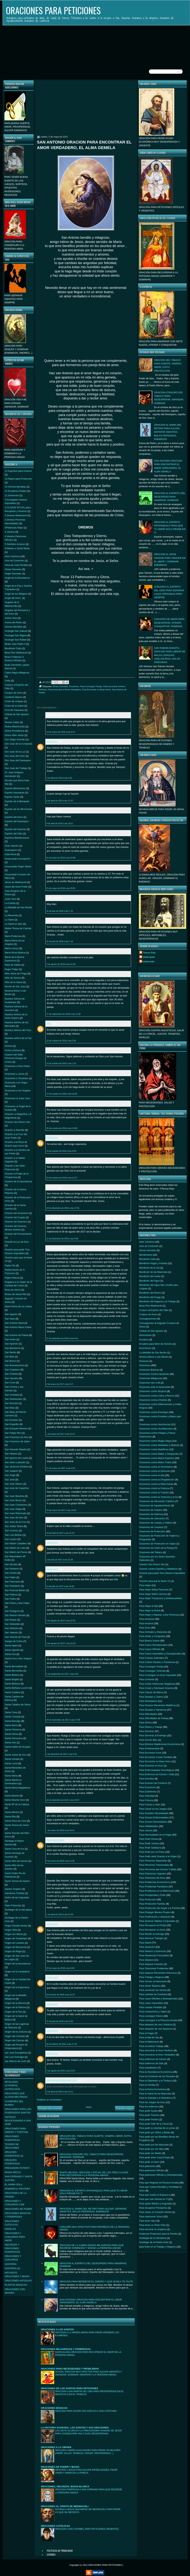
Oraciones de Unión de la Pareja (156, 1547)
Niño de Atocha (13, 977)
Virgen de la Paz (13, 2011)
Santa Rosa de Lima (15, 1820)
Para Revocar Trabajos (151, 1938)
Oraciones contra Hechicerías (155, 1424)
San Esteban (12, 1420)
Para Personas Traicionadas (154, 1864)
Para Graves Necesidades (153, 1821)
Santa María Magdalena (17, 1787)
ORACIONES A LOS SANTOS (57, 2329)
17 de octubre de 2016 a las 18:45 (61, 1094)
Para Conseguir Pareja (151, 1666)
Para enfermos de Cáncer (153, 2059)
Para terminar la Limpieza (153, 2229)
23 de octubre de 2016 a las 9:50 (61, 1151)
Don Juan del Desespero (18, 760)
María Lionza (12, 948)
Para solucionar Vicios (151, 2216)
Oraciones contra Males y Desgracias (159, 1453)
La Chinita (10, 903)
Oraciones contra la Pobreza (154, 1488)
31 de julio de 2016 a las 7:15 (59, 911)
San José (10, 1479)
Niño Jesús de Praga (16, 973)
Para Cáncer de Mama (151, 1692)
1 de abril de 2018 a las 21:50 (59, 1914)
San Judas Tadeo (14, 1526)
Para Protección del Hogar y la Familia (159, 1908)
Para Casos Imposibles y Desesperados (160, 1653)
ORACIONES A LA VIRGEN (56, 2447)
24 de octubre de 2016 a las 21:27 (61, 1178)
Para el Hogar (146, 2033)
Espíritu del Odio (13, 833)
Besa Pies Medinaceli (150, 1305)
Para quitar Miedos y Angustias (155, 2203)
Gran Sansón (12, 845)
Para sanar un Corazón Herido (155, 2212)
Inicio (88, 2107)
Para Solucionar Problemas (153, 1968)
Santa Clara (11, 1712)
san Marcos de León (15, 2061)
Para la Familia (147, 2084)
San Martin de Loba (15, 1547)
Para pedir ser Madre (150, 2153)
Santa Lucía (11, 1763)
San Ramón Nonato (15, 1615)
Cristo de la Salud (14, 705)
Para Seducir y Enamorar (152, 1951)
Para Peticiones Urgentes (152, 1873)
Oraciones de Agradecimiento (155, 1505)
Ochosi (8, 1046)
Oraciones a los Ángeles (18, 1090)
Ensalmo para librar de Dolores (155, 1343)
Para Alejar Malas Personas (154, 1589)
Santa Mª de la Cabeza (17, 1804)
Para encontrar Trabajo (151, 2046)
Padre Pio (10, 1265)
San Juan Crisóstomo (16, 1504)
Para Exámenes (147, 1791)
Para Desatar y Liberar (151, 1696)
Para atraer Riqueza (150, 1985)
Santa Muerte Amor (15, 1799)
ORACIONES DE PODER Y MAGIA (60, 2466)
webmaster (149, 961)
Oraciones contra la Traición (154, 1492)
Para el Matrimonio (149, 2041)
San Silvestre (12, 1628)
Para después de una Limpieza (155, 2024)
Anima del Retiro (13, 622)
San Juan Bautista (14, 1496)
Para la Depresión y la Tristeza (155, 2080)
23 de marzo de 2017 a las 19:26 (61, 1510)
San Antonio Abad (14, 1323)
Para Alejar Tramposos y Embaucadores (160, 1598)
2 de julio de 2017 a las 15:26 (59, 1560)
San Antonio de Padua (16, 1335)
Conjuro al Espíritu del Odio (153, 1310)
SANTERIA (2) (12, 2268)
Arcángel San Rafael (16, 639)
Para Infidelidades (148, 1826)
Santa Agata (11, 1645)
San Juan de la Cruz (15, 1522)
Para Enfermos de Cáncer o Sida (156, 1774)
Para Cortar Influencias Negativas (157, 1683)
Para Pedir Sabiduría (150, 1847)
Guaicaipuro (11, 850)
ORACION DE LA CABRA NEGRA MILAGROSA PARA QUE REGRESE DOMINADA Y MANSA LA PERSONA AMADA (92, 2246)
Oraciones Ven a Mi (149, 1382)
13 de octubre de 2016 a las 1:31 (61, 1063)
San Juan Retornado (16, 1513)
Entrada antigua (124, 2108)
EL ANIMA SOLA (14, 2184)
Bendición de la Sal (149, 1267)
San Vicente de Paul (15, 1637)
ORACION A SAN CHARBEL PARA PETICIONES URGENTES (87, 2529)
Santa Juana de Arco (16, 1754)
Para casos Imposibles (151, 2003)
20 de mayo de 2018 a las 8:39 (60, 1968)
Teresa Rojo (149, 952)
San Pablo (10, 1577)
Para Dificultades (148, 1714)
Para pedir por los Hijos (151, 2149)
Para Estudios (146, 1778)
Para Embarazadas (149, 1748)
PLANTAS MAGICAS (16, 2284)
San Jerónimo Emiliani (16, 1466)
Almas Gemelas (147, 1250)
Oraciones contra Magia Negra (155, 1440)
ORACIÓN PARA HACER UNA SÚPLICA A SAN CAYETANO (86, 2411)
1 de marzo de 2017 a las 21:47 (60, 1434)
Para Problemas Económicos (154, 1882)
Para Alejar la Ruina (149, 1610)
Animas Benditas (14, 626)
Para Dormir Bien (148, 1740)
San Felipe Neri (13, 1433)
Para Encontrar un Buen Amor (155, 1761)
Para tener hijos (147, 2220)
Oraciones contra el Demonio (154, 1471)
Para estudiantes (148, 2067)
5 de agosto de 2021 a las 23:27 (60, 2071)
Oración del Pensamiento (18, 1233)
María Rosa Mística (15, 952)
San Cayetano (12, 1369)
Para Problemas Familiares (153, 1886)
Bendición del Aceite (150, 1276)
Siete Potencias (13, 1905)
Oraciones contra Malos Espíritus (156, 1458)
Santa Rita (10, 1816)
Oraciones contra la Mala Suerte (156, 1484)
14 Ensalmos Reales (16, 491)
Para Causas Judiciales (151, 1657)
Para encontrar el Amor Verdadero (157, 2054)
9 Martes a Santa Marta (17, 548)
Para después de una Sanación (155, 2028)
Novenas (144, 1361)
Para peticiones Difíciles (152, 2170)
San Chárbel (11, 1373)
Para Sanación (147, 1947)
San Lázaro (11, 1539)
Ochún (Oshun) (13, 1050)
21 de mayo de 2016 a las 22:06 (60, 858)
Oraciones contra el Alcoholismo (156, 1466)
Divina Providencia (15, 730)
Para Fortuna (146, 1800)
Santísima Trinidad (15, 1893)
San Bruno (10, 1360)
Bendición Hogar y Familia (153, 1263)
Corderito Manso (13, 697)
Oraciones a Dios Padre (17, 1066)
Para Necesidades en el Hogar (155, 1834)
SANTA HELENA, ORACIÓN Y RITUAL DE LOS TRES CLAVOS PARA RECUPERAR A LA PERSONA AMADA (94, 2174)
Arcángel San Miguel (16, 635)
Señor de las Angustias (17, 1897)
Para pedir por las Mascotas (154, 2144)
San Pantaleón (12, 1585)
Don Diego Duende (15, 739)
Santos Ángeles (13, 1889)
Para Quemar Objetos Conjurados (157, 1921)
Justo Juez (10, 898)
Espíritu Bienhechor (15, 788)
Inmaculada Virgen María (18, 866)
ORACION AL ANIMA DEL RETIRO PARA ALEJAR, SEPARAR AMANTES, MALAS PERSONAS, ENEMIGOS (168, 432)
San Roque (11, 1619)
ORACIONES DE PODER (18, 2209)
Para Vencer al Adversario (153, 1981)
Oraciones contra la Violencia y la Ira (158, 1497)
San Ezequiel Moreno (16, 1428)
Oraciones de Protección (152, 1531)
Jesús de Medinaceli (15, 882)
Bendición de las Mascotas (153, 1272)
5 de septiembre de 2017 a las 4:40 (62, 1674)
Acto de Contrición (149, 1246)
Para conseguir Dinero (151, 2016)
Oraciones (144, 1365)
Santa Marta (11, 1775)
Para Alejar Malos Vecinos (153, 1594)
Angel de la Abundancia (17, 577)
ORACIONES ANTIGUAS (18, 2280)
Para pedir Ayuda (148, 2110)
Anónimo (51, 741)
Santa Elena (11, 1725)
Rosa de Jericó (13, 1289)
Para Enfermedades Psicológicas (156, 1770)
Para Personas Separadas (153, 1860)
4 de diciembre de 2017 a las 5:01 (61, 1754)
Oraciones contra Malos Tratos (155, 1462)
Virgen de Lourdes (14, 1942)
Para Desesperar (148, 1701)
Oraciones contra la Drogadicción (156, 1479)
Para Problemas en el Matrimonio (157, 1890)
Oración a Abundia (14, 1130)
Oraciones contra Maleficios (154, 1449)
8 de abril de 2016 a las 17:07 (59, 801)
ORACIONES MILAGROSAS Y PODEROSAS (66, 2349)
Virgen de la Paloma (15, 2007)
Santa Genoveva (14, 1738)
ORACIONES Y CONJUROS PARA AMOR (15, 2237)
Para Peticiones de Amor (152, 1877)
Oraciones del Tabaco (150, 1552)
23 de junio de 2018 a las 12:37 (60, 1994)
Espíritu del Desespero (17, 821)
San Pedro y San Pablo (17, 1603)
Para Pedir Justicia (149, 1843)
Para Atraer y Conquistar (152, 1636)
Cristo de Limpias (14, 701)
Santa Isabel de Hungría (18, 1746)
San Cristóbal (12, 1394)
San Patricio (11, 1594)
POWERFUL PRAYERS (17, 2188)
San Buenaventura (15, 1365)
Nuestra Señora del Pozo (18, 1030)
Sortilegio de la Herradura (153, 2238)
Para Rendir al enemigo (151, 1934)
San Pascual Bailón (15, 1590)
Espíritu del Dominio (15, 829)
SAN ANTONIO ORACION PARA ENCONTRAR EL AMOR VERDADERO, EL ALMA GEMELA (91, 2301)
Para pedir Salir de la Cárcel (154, 2123)
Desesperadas (55, 1840)
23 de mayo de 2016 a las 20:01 (60, 888)
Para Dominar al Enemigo (153, 1735)
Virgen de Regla (13, 1951)
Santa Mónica (12, 1812)
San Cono (10, 1382)
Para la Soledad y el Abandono (155, 2097)
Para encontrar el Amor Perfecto (156, 2050)
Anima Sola (11, 618)
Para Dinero (145, 1722)
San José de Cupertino (17, 1488)
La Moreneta (11, 915)
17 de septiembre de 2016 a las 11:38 (63, 1014)
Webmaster (149, 957)
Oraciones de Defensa (151, 1514)
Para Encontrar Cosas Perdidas (156, 1757)
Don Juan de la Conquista (18, 743)
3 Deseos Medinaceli (16, 515)
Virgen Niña (11, 1929)
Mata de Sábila (13, 964)
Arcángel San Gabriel (16, 631)
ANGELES (10, 2229)
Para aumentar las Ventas (153, 1990)
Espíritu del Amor (14, 817)
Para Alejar (145, 1585)
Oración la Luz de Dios (17, 1241)
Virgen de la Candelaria (17, 1971)
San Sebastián (12, 1624)
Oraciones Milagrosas (150, 1378)
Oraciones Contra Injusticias (154, 1374)
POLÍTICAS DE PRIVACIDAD (60, 2550)
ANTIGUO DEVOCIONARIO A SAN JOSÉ (18, 2121)
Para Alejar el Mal (148, 1606)
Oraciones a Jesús (15, 1073)
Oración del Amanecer (16, 1213)
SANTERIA (11, 2264)
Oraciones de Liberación (152, 1518)
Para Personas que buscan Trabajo (158, 1869)
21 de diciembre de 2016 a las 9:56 (62, 1238)
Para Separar (146, 1959)
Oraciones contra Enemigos (154, 1412)
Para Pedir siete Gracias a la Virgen (158, 1856)
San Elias (10, 1407)
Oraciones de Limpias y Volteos (156, 1522)
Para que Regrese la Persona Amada (159, 2182)
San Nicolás (11, 1564)
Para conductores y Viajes (153, 2011)
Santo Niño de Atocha (16, 1861)
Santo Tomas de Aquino (17, 1881)
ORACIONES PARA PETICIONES (53, 10)
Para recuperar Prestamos (153, 2207)
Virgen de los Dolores (16, 2031)
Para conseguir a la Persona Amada (158, 2020)
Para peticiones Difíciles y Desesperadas (161, 2174)
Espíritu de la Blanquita (17, 801)
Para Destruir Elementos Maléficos (157, 1705)
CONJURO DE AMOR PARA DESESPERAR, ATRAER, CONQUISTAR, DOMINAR (169, 623)
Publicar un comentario (49, 2099)
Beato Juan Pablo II (15, 644)
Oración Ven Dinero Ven (152, 1564)
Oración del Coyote (15, 1217)
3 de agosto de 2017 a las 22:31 (60, 1620)
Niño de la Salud (13, 982)
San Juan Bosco (13, 1500)
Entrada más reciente (49, 2108)
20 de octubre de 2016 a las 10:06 (61, 1128)
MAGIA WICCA (13, 2172)
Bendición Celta (147, 1259)
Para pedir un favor (149, 2161)
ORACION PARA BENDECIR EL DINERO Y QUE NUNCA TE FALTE (96, 2281)
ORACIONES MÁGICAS (54, 2408)
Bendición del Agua (149, 1280)
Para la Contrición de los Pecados (157, 2076)
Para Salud (145, 1942)
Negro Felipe (12, 969)
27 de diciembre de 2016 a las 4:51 (62, 1338)
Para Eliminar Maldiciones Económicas (159, 1744)
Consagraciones (148, 1318)
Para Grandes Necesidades (154, 1813)
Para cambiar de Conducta (153, 1994)
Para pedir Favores (149, 2115)
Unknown (52, 1137)
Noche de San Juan (15, 986)
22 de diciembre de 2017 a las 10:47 (62, 1800)
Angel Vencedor (13, 573)
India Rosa (10, 854)
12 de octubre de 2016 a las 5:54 (61, 1041)
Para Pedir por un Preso (152, 1852)
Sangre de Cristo (14, 1641)
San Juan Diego (13, 1509)
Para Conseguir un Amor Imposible (157, 1675)
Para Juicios (145, 1830)
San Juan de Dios (14, 1517)
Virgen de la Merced (15, 2003)
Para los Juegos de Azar (152, 2102)
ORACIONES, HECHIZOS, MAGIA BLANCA (65, 2486)
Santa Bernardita (14, 1670)
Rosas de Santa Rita (16, 1294)
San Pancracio (12, 1581)
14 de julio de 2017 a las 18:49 (60, 1586)
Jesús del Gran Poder (16, 886)
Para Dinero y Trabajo (150, 1727)
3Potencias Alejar (14, 527)
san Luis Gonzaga (14, 2057)
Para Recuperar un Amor (152, 1929)
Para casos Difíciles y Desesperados (158, 1998)
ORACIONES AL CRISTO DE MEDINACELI (65, 2506)
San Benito (10, 1352)
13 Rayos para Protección (18, 478)
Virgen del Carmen (15, 2040)
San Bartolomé (13, 1348)
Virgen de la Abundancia (18, 1963)
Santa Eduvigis (13, 1721)
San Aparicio (11, 1343)
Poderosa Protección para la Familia (158, 2233)
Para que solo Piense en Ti (153, 2199)
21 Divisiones (12, 495)
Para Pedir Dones (148, 1839)
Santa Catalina (12, 1692)
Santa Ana (10, 1654)
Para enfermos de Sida (151, 2063)
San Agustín (11, 1314)
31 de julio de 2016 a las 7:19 (59, 941)
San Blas (9, 1356)
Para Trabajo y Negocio (151, 1977)
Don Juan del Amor (15, 756)
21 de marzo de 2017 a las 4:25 (60, 1468)
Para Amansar (146, 1619)
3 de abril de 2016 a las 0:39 (59, 778)
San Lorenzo (11, 1530)
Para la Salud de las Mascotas (155, 2093)
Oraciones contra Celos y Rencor (156, 1395)
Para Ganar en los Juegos (153, 1808)
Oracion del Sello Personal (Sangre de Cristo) (16, 1058)
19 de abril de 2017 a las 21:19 (60, 1533)
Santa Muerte (12, 1795)
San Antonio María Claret (18, 1327)
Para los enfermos (149, 2106)
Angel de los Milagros (16, 593)
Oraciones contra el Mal (151, 1475)
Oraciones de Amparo (150, 1510)
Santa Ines (10, 1742)
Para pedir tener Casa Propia (154, 2157)
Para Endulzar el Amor (151, 1765)
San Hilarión (11, 1453)
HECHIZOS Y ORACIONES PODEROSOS (12, 2248)
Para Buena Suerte (149, 1640)
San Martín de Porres (16, 1552)
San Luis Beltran (13, 1535)
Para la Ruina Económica (152, 2089)
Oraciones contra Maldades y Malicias (159, 1445)
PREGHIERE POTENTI (17, 2168)
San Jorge (10, 1475)
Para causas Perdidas (151, 2007)
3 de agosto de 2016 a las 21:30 (60, 964)
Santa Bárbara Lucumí (17, 1687)
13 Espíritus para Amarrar (18, 471)
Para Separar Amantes (151, 1964)
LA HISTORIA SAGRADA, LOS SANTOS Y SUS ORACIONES (75, 2427)
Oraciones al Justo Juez (17, 1098)
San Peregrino (12, 1611)
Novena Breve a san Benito (153, 1356)
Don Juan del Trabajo (16, 768)
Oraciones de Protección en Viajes (157, 1543)
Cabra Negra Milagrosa (17, 672)
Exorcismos (145, 1348)
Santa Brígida (12, 1679)
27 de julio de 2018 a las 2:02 (59, 2021)
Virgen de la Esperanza (17, 1987)
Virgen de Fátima (14, 1934)
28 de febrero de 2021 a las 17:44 (61, 2044)
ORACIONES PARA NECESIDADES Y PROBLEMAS (70, 2368)
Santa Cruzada (13, 1716)
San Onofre (11, 1572)
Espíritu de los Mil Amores (18, 809)
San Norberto (12, 1568)
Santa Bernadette (14, 1666)
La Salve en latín (14, 923)
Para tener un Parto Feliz (152, 2225)
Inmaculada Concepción (17, 858)
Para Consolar (146, 1679)
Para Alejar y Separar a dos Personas (159, 1614)
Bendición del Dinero (150, 1292)
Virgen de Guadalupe (16, 1938)
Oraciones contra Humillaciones (156, 1428)
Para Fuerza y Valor (149, 1804)
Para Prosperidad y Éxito (152, 1895)
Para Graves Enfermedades (154, 1817)
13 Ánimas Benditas (15, 486)
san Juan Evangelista (16, 2052)
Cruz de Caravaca (14, 710)
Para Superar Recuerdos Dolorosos (158, 1972)
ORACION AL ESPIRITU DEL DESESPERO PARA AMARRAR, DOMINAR (169, 497)
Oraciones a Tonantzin (16, 1078)
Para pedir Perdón (149, 2119)
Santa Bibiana (12, 1675)
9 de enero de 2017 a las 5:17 (59, 1384)
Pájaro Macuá (12, 1277)
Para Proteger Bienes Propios (155, 1912)
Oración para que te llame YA (154, 1581)
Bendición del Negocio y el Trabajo (157, 1301)
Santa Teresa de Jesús (17, 1825)
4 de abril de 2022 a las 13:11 (59, 2092)
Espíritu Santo (12, 796)
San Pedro (10, 1598)
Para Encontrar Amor (150, 1752)
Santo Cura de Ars (14, 1848)
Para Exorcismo (147, 1787)
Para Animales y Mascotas (153, 1632)
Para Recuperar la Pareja (152, 1925)
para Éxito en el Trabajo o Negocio (157, 2246)
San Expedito (12, 1424)
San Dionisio (11, 1403)
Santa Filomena (13, 1729)
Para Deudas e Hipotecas (153, 1709)
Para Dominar (146, 1731)
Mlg (48, 1023)
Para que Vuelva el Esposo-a (154, 2194)
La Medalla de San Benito (153, 1352)
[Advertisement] (95, 50)
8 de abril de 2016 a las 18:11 (59, 823)
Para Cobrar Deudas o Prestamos (157, 1662)
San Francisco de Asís (16, 1437)
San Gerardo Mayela (16, 1449)
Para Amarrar (146, 1623)
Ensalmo (144, 1339)
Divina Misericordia (15, 726)
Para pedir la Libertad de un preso (157, 2128)
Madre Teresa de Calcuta (18, 928)
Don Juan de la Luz (15, 751)
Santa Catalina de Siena (18, 1704)
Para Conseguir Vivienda (152, 1670)
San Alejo (10, 1318)
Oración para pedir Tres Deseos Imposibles (162, 1573)
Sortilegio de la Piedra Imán (154, 2242)
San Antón (10, 1339)
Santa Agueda (12, 1650)
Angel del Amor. (13, 598)
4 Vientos (10, 531)
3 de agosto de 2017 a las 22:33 (60, 1643)
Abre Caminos (146, 1241)
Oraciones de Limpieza (151, 1527)
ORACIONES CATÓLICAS (55, 2526)
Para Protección (147, 1899)
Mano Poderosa (13, 936)
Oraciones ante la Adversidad (154, 1387)
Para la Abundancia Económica (155, 2072)
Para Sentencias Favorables (154, 1955)
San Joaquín (11, 1470)
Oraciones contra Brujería (153, 1391)
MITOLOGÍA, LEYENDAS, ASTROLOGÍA (12, 2086)
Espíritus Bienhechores (17, 837)
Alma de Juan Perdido (16, 565)
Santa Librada (12, 1759)
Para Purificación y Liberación (155, 1916)
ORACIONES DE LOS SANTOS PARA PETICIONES (69, 2388)
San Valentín (11, 1632)
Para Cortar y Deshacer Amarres (156, 1688)
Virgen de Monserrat (15, 1947)
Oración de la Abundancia (18, 1181)
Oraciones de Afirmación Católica (156, 1501)
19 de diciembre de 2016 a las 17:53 (62, 1208)
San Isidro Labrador (15, 1462)
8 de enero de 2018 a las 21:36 (60, 1861)
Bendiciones (145, 1254)
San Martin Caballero (16, 1543)
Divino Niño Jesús (14, 735)
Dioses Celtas (12, 722)
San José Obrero (14, 1483)
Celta (7, 680)
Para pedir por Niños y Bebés (154, 2132)
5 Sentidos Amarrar (15, 544)
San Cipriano (12, 1378)
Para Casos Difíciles (150, 1649)
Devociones (145, 1335)
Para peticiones (147, 2166)
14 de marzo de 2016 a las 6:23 (60, 732)
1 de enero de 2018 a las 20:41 (60, 1830)
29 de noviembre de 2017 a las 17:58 (63, 1720)
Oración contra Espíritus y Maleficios (158, 1568)
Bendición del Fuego (150, 1297)
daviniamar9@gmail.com (61, 2080)
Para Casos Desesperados (153, 1645)
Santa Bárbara (12, 1683)
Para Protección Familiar (152, 1903)
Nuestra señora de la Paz (18, 1038)
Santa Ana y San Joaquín (18, 1658)
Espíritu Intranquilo (15, 792)
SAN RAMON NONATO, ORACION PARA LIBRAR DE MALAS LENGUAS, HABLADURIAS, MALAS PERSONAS (169, 655)
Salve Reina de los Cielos (18, 1306)
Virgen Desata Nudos (16, 1925)
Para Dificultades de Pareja (153, 1718)
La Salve (9, 919)
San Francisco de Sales (17, 1441)
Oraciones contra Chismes (153, 1400)
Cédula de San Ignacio (151, 1330)
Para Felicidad (146, 1795)
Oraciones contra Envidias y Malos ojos (160, 1416)
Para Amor (145, 1627)
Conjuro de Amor (148, 1314)
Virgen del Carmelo (15, 2036)
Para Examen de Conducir (153, 1783)
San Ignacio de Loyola (16, 1457)
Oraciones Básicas (149, 1369)
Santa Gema (11, 1734)
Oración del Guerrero (16, 1221)
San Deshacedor (14, 1399)
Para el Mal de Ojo (149, 2037)
